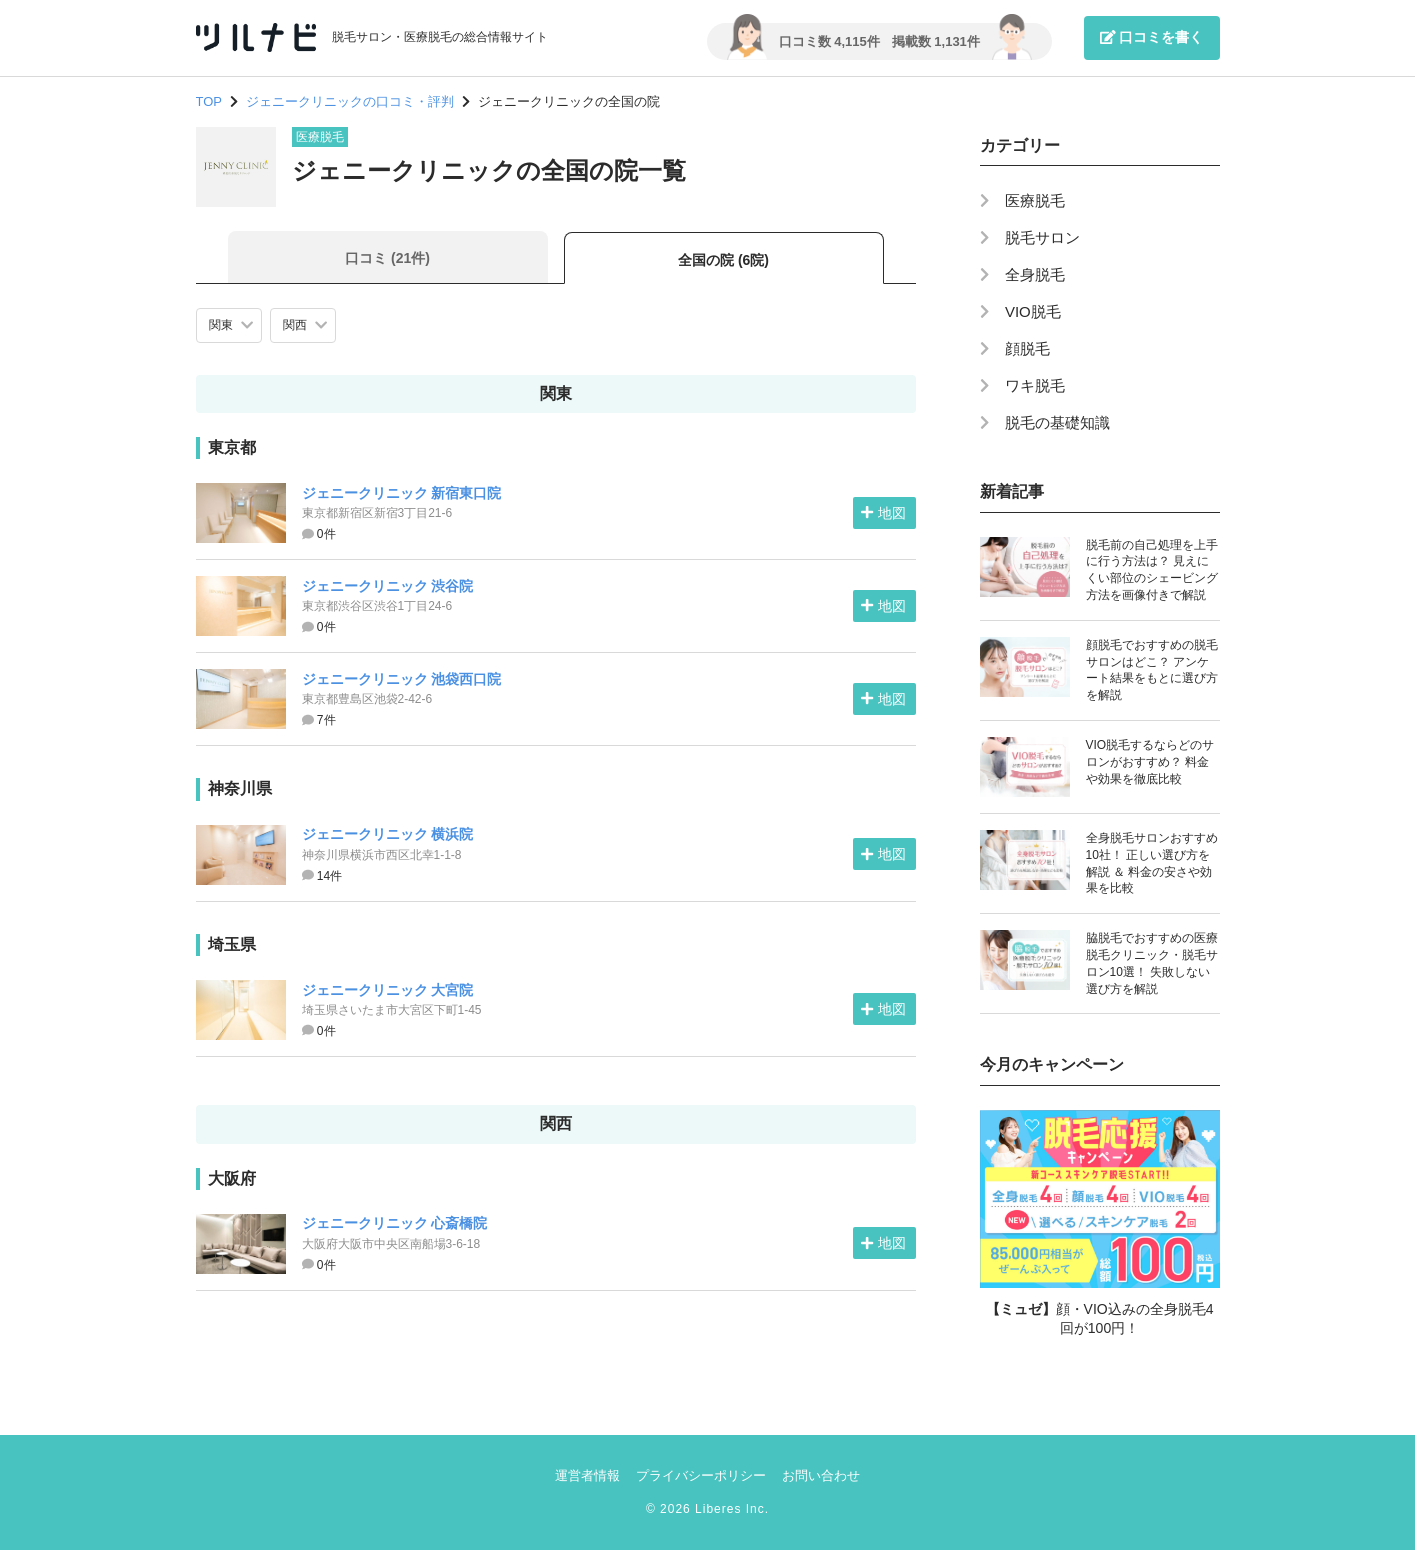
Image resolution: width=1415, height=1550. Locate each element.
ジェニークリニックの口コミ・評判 (350, 101)
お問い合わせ (821, 1475)
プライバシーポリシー (701, 1475)
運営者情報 (587, 1475)
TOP (209, 101)
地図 (883, 513)
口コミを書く (1152, 37)
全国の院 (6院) (723, 260)
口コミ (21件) (387, 258)
